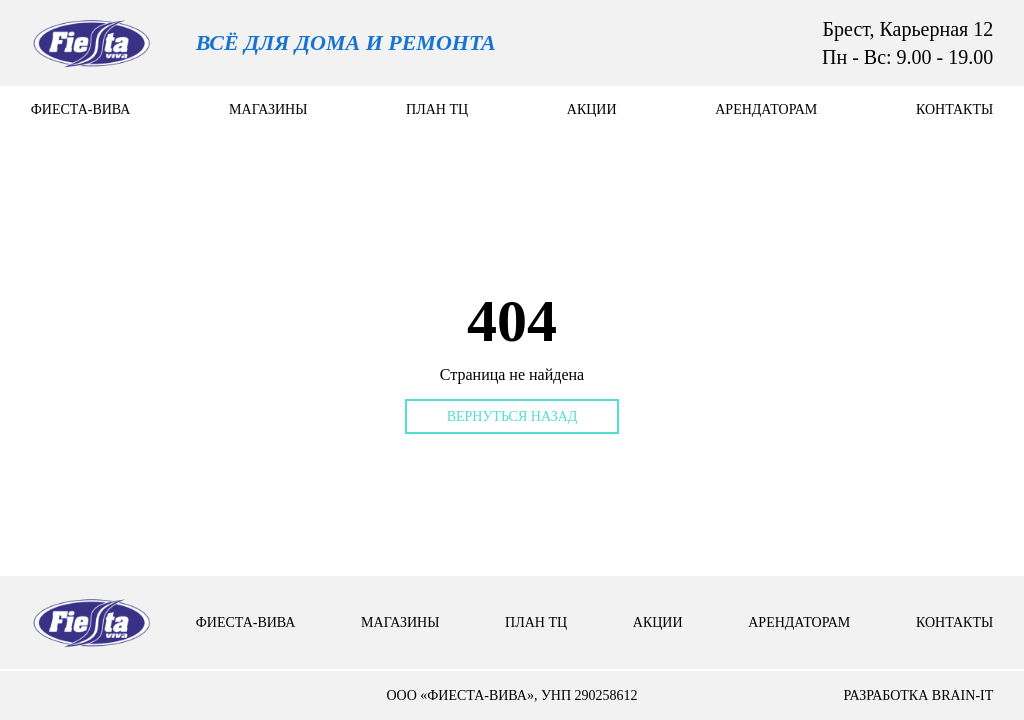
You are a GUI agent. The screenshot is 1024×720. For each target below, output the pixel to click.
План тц (437, 109)
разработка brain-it (918, 695)
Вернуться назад (512, 416)
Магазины (268, 109)
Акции (592, 109)
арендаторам (766, 109)
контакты (954, 109)
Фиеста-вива (81, 109)
